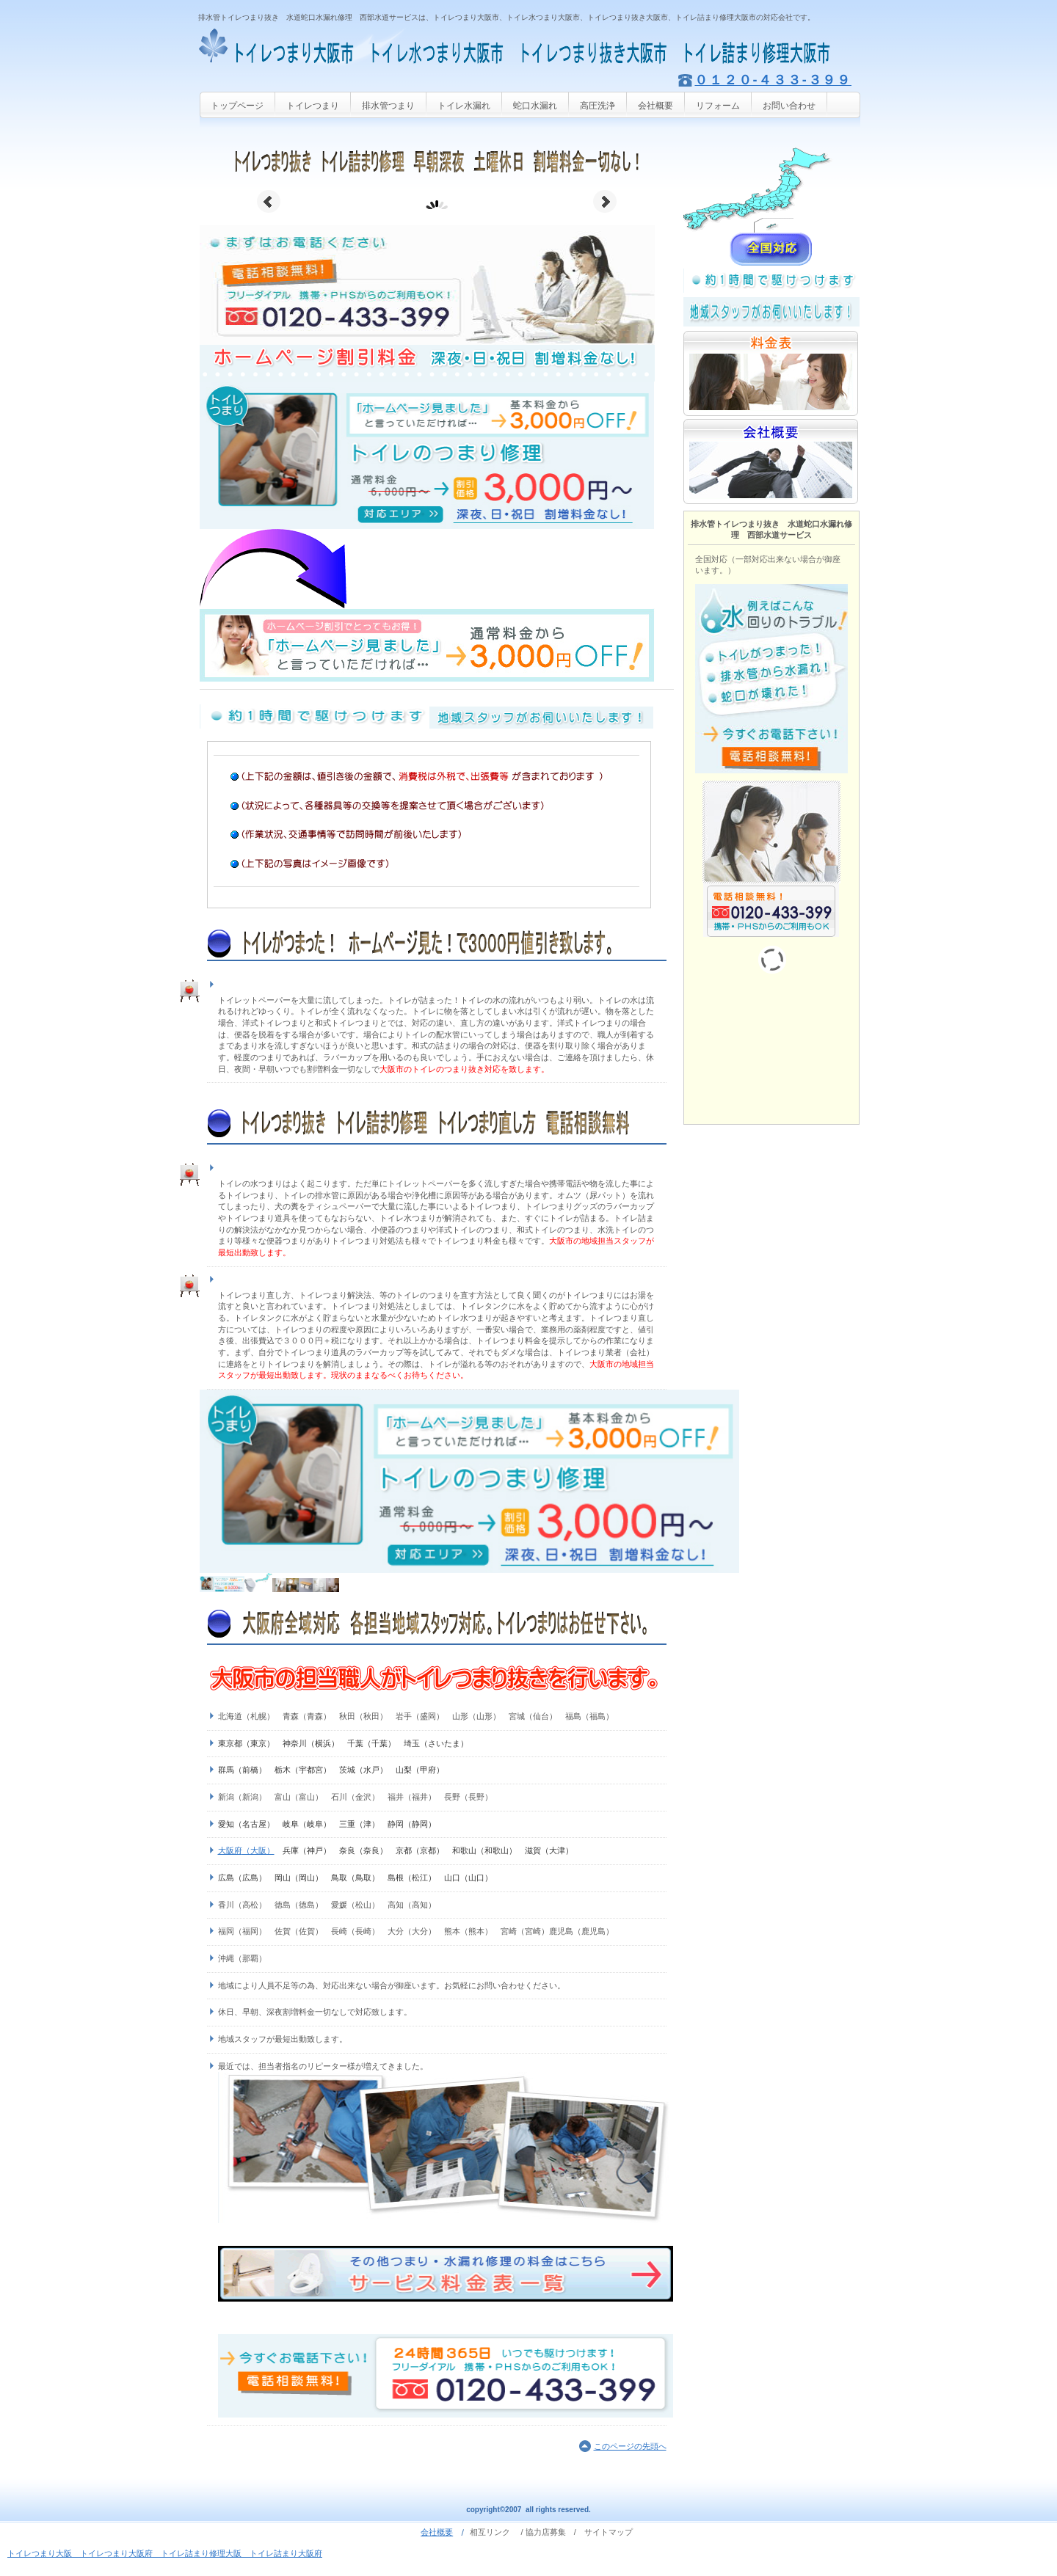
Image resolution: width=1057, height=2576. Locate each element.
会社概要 (655, 106)
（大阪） (258, 1850)
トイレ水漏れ (463, 106)
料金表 (770, 373)
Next (605, 202)
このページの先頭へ (630, 2446)
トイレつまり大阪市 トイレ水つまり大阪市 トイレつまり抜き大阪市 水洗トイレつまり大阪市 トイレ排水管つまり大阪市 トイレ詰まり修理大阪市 (528, 48)
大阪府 (230, 1850)
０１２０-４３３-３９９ (772, 80)
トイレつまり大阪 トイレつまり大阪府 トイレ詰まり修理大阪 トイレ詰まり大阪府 (164, 2553)
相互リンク (490, 2532)
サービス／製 (770, 190)
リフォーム (718, 106)
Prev (268, 202)
